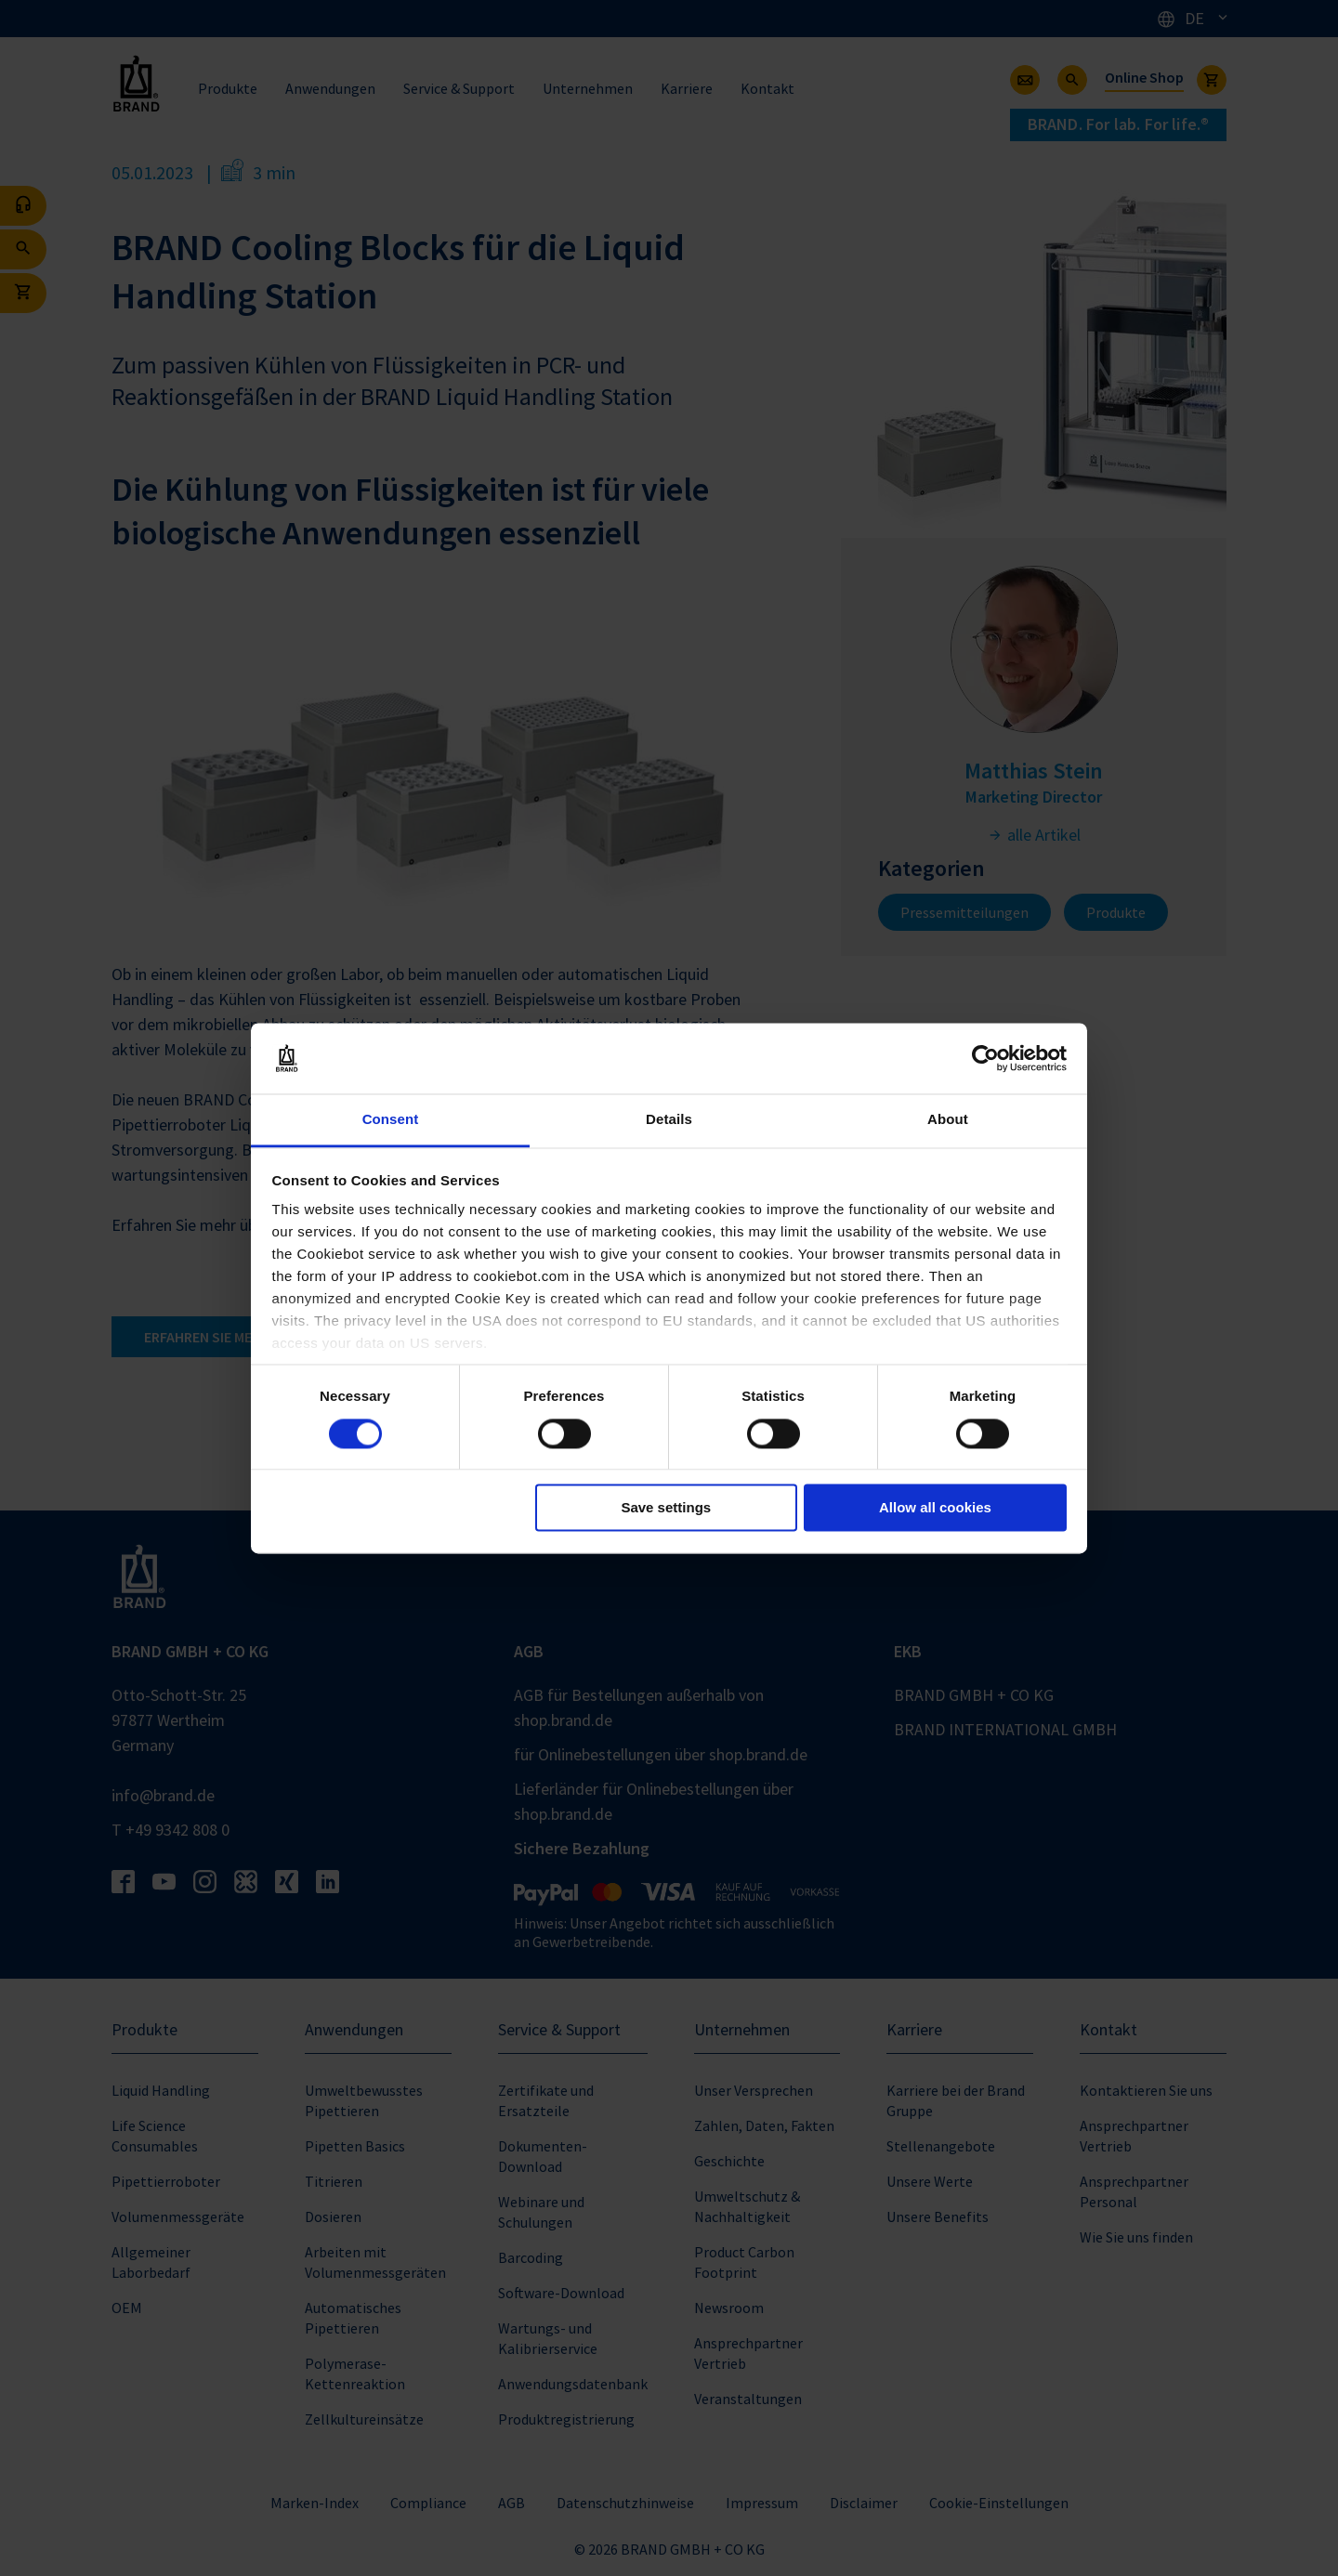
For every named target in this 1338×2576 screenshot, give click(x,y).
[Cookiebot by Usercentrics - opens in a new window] (985, 1058)
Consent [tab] (390, 1120)
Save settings (666, 1508)
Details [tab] (669, 1120)
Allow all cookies (935, 1508)
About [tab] (947, 1120)
